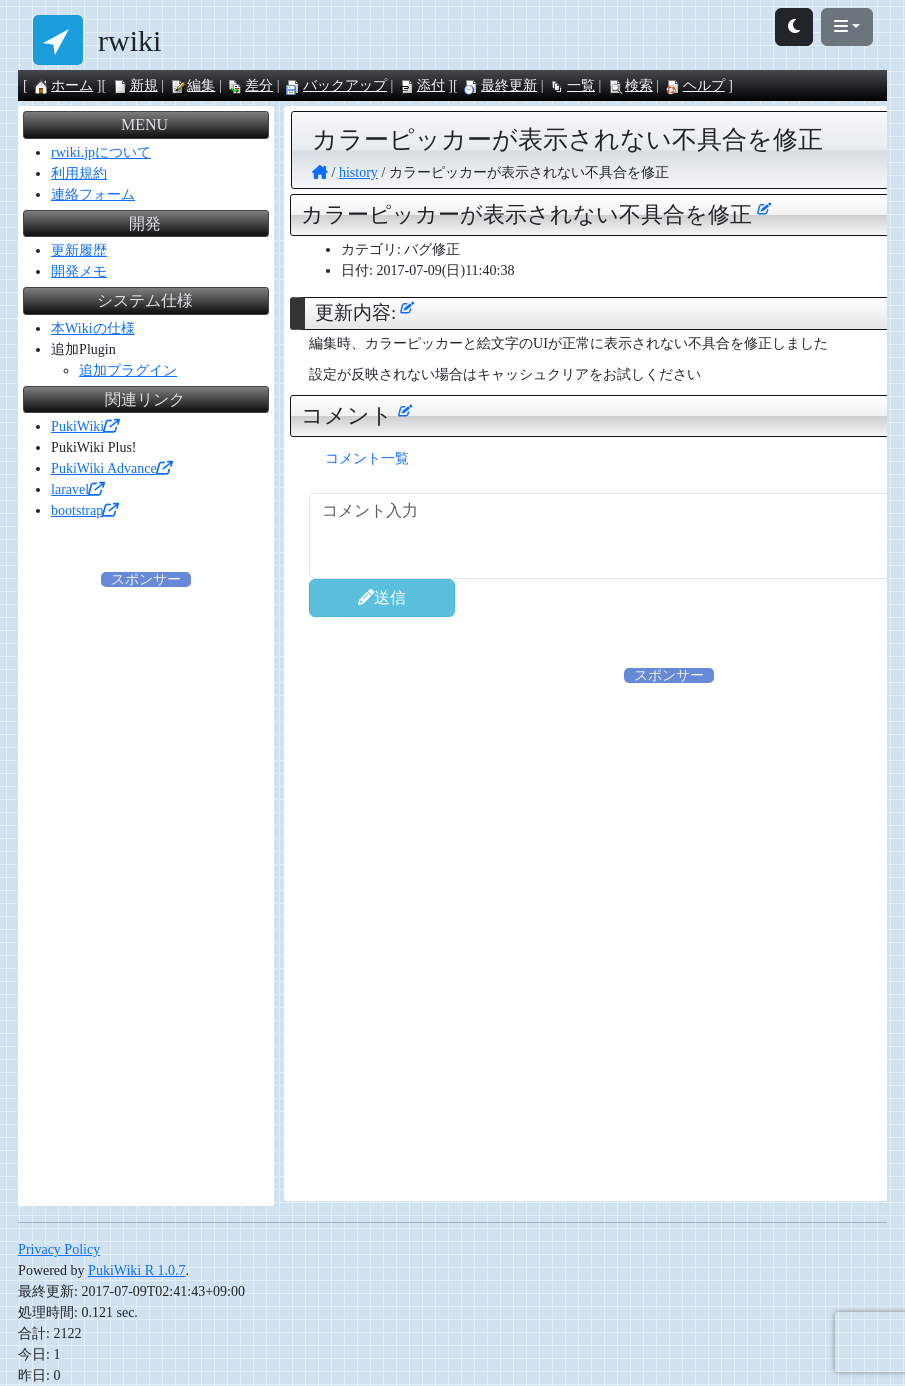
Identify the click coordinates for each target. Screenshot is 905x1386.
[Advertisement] (146, 890)
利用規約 (79, 173)
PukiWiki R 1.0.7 (136, 1270)
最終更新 (500, 85)
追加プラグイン (128, 370)
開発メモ (79, 271)
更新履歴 (79, 250)
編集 (192, 85)
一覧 (572, 85)
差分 (250, 85)
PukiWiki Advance (111, 468)
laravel (77, 489)
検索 (630, 85)
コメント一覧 (367, 458)
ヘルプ (695, 85)
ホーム (63, 85)
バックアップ (336, 85)
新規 (135, 85)
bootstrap (84, 510)
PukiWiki (84, 426)
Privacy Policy (59, 1249)
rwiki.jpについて (101, 152)
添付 (422, 85)
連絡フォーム (93, 194)
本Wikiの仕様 (92, 328)
